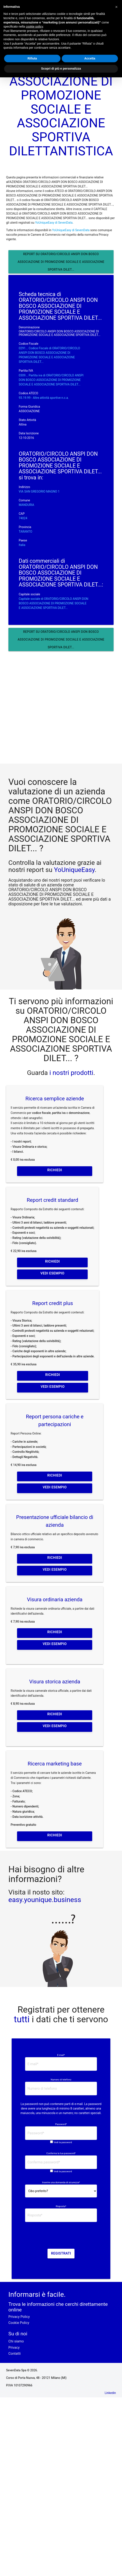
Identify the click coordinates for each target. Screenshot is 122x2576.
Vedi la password (63, 2142)
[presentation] (61, 2236)
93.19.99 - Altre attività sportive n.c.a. (44, 397)
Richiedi (54, 1170)
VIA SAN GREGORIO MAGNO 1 (39, 491)
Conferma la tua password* (61, 2153)
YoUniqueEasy (74, 869)
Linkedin (110, 2393)
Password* (61, 2124)
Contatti (14, 2353)
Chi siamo (16, 2341)
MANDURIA (26, 505)
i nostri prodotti (70, 1072)
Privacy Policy (19, 2317)
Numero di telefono (61, 2079)
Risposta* (61, 2206)
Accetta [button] (89, 58)
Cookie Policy (18, 2323)
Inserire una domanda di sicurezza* (61, 2182)
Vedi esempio (52, 1273)
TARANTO (25, 531)
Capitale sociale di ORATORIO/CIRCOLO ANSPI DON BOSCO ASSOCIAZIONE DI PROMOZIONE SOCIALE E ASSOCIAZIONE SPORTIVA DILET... (53, 603)
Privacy (14, 2347)
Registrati (61, 2253)
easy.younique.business (44, 1900)
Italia (22, 545)
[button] (116, 6)
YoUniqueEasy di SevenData (53, 222)
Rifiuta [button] (32, 58)
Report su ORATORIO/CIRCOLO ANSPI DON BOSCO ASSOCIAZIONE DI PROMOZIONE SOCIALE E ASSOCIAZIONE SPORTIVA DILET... (61, 261)
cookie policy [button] (34, 26)
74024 (23, 518)
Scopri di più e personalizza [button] (61, 68)
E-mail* (61, 2055)
